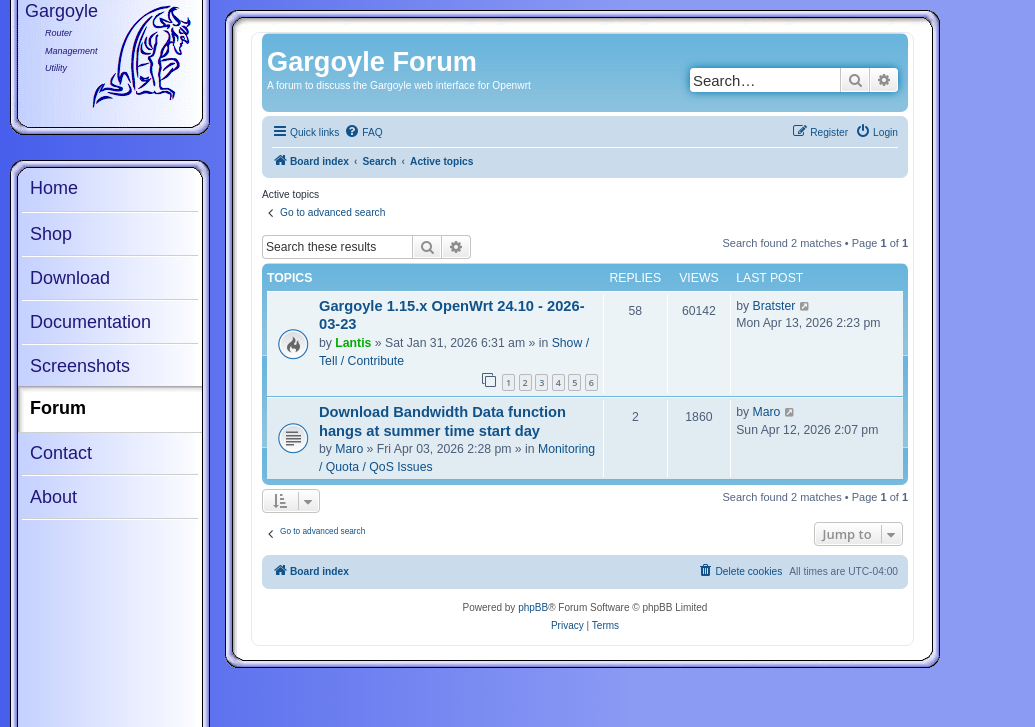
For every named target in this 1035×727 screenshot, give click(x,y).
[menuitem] (363, 133)
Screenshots (80, 366)
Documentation (90, 322)
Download (70, 278)
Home (54, 188)
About (53, 497)
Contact (61, 453)
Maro (349, 449)
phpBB (533, 607)
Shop (51, 234)
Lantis (353, 343)
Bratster (774, 306)
